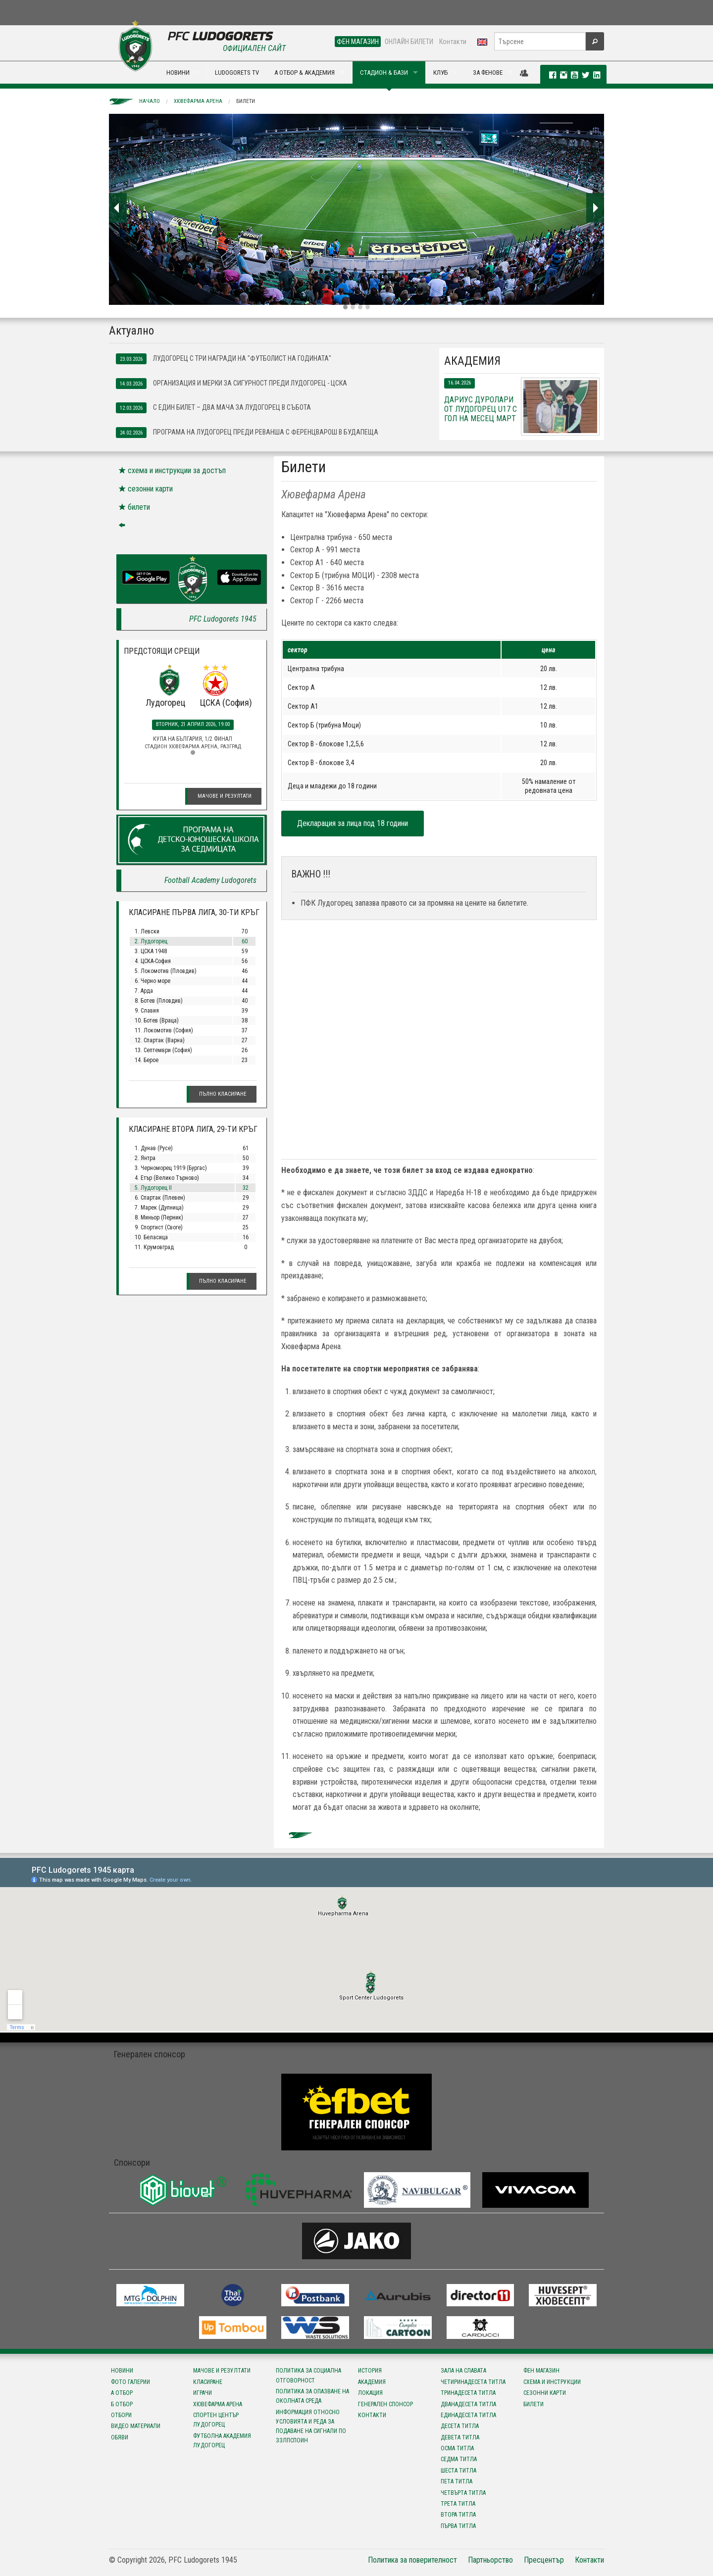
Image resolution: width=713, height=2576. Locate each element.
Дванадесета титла (468, 2404)
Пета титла (456, 2481)
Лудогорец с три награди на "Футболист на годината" (223, 358)
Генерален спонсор (385, 2404)
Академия (372, 2382)
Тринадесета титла (468, 2392)
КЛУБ (440, 72)
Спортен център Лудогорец (216, 2420)
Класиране (207, 2382)
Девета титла (460, 2437)
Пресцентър (544, 2560)
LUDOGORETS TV (237, 72)
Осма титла (457, 2448)
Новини (122, 2370)
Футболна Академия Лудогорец (222, 2440)
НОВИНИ (178, 72)
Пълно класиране (223, 1094)
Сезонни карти (544, 2392)
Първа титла (458, 2526)
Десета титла (460, 2426)
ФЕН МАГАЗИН (358, 42)
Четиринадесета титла (473, 2382)
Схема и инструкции (552, 2382)
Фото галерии (130, 2382)
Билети (245, 101)
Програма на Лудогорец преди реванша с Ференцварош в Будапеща (247, 432)
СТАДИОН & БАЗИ (384, 72)
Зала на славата (463, 2370)
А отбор (122, 2392)
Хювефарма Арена (198, 101)
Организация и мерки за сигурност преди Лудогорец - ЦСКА (231, 383)
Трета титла (458, 2503)
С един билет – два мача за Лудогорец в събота (213, 407)
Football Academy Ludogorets (210, 880)
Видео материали (135, 2426)
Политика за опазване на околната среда (312, 2396)
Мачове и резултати (225, 796)
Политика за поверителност (412, 2560)
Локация (370, 2392)
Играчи (202, 2392)
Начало (149, 101)
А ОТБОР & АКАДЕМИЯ (304, 72)
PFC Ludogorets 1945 (222, 619)
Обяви (119, 2437)
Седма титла (459, 2459)
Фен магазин (541, 2370)
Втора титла (458, 2514)
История (370, 2370)
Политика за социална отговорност (308, 2375)
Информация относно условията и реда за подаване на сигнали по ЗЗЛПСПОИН (311, 2426)
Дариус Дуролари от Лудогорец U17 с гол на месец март (480, 409)
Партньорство (490, 2560)
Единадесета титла (468, 2415)
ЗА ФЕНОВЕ (488, 72)
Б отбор (122, 2404)
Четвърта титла (463, 2492)
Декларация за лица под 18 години (352, 823)
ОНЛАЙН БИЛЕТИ (409, 42)
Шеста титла (458, 2470)
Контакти (452, 42)
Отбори (121, 2415)
